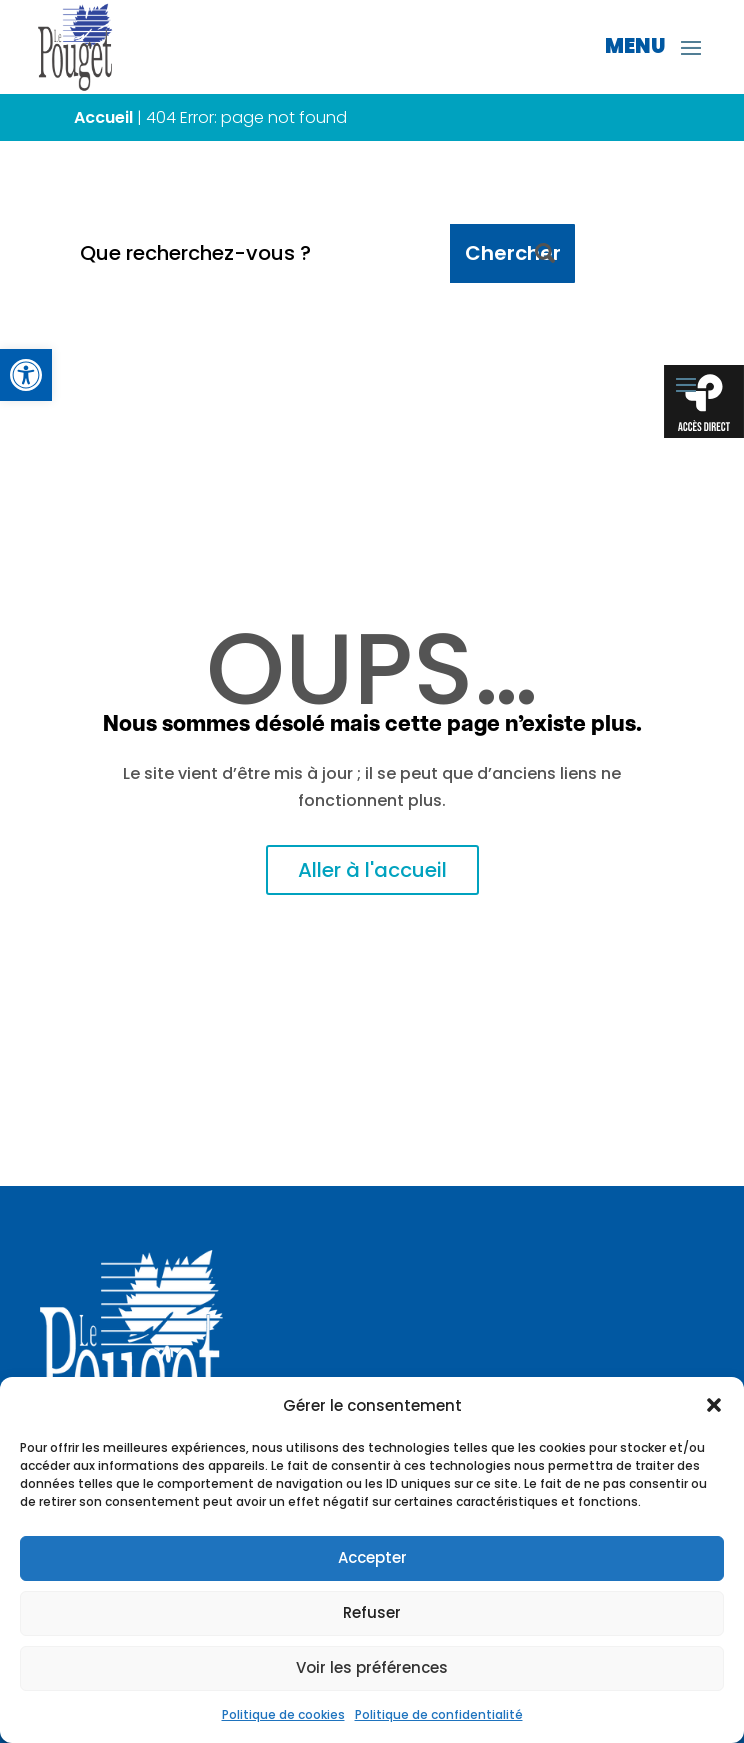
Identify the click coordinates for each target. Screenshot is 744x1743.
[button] (714, 1405)
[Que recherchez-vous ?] (258, 253)
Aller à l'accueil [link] (372, 870)
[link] (26, 375)
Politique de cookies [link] (283, 1714)
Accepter (372, 1557)
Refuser (372, 1612)
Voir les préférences (372, 1667)
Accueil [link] (103, 117)
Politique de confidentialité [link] (439, 1714)
